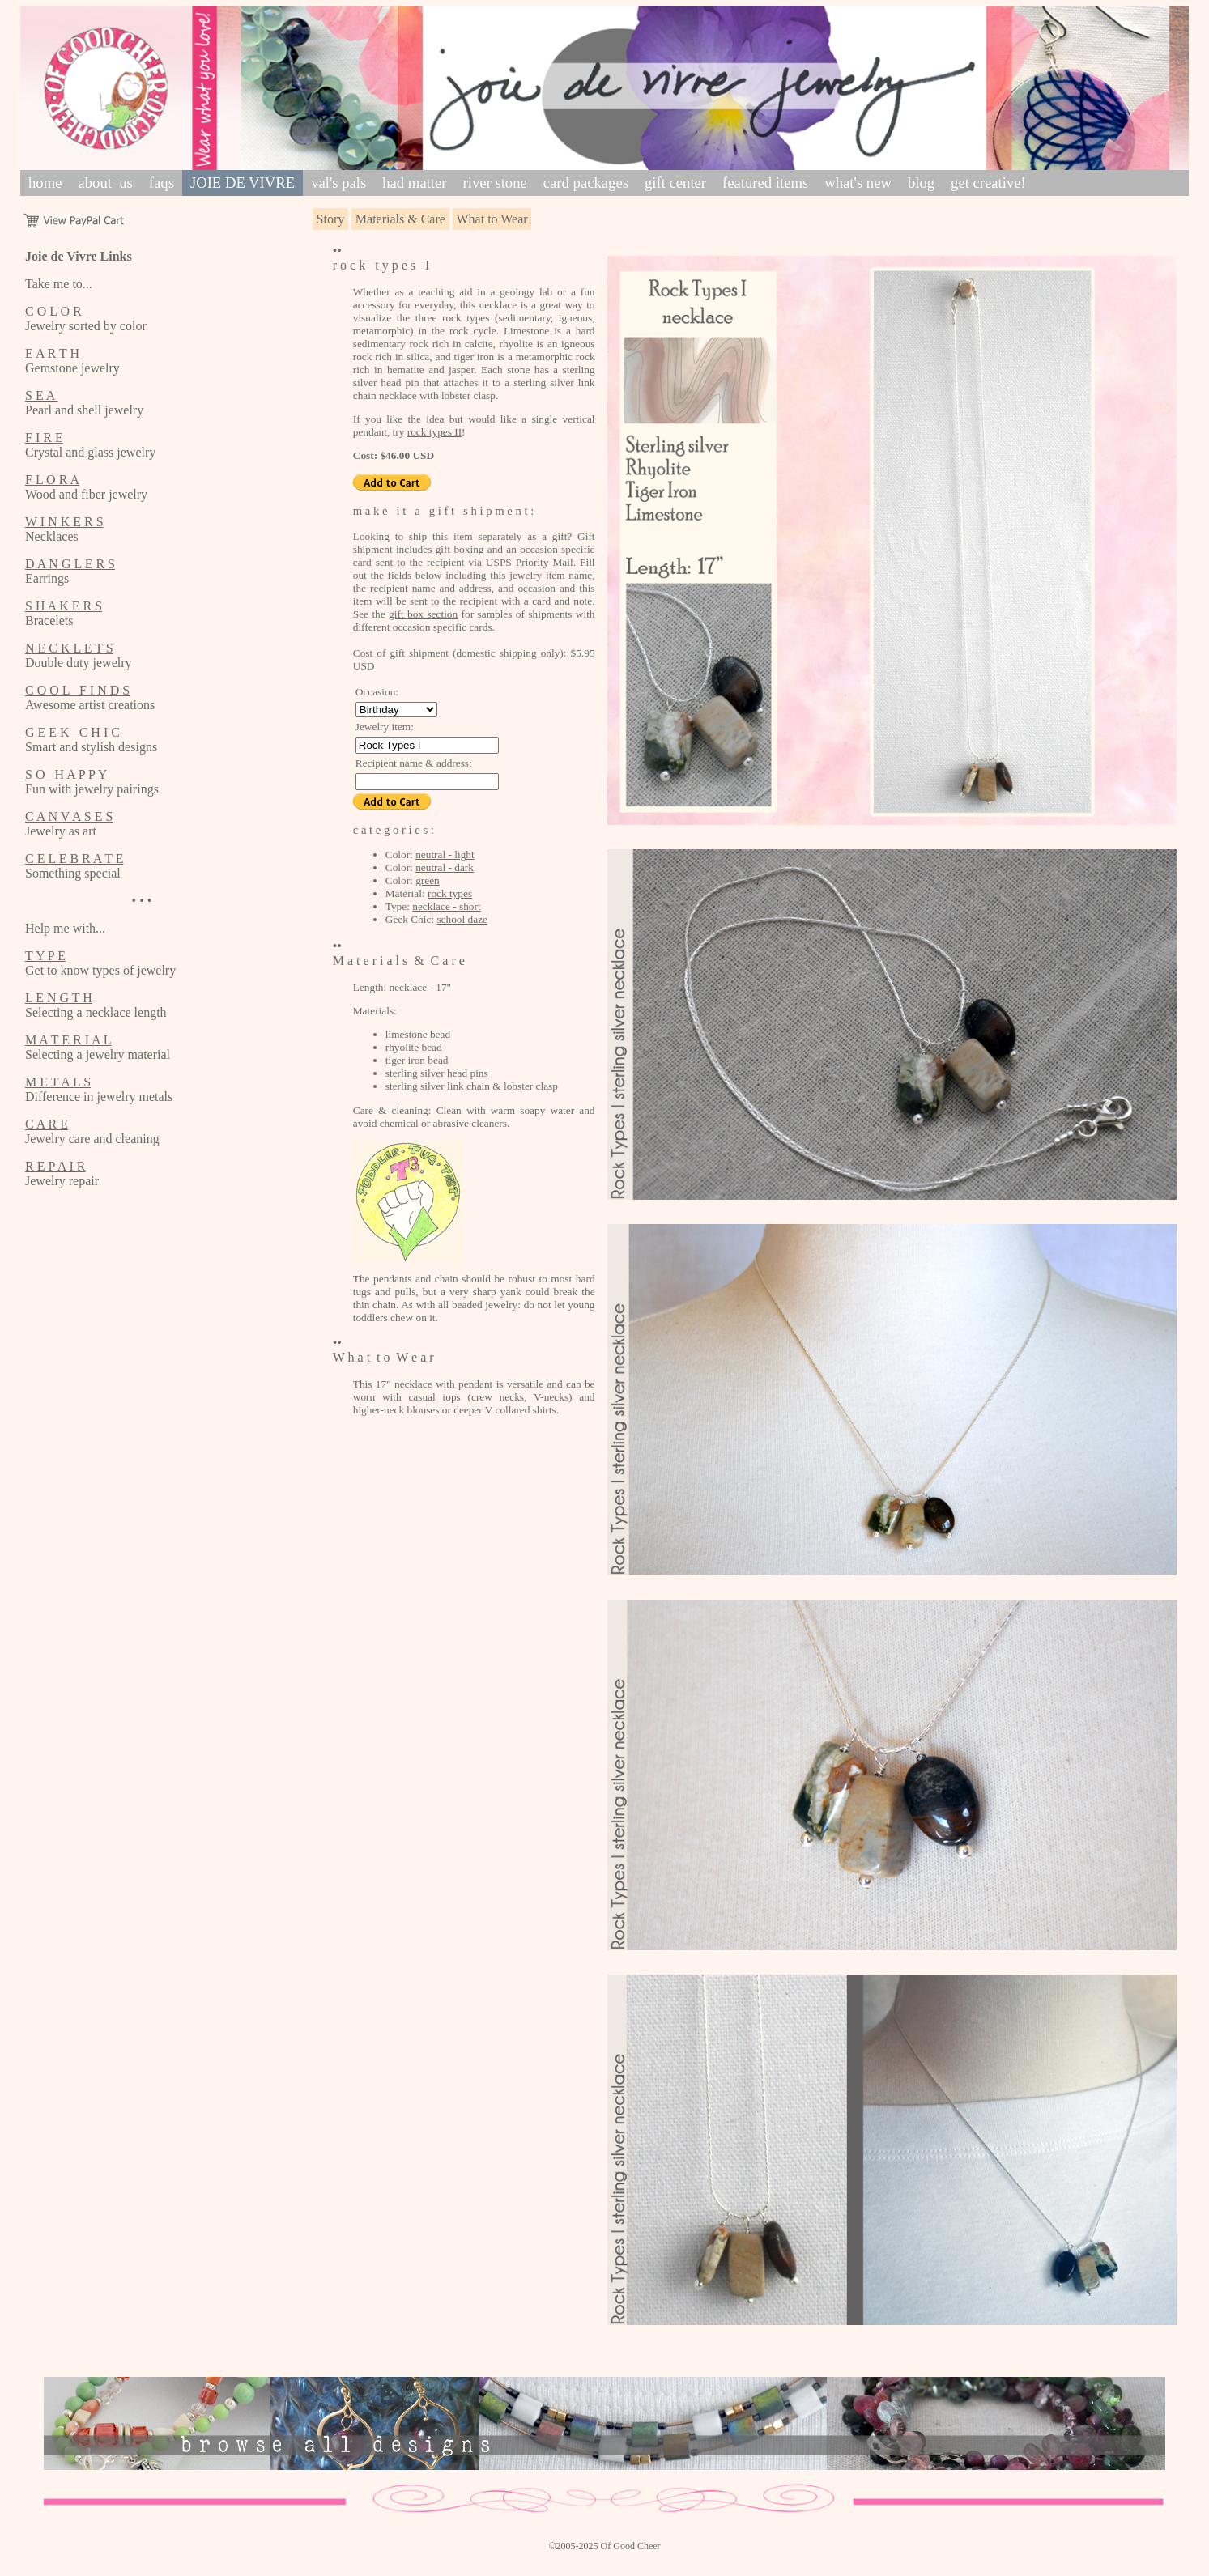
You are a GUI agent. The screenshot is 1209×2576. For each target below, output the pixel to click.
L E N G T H (58, 998)
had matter (414, 182)
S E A (41, 395)
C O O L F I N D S (77, 690)
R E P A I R (55, 1166)
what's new (858, 182)
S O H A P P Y (66, 774)
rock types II (434, 432)
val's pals (338, 182)
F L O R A (52, 480)
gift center (675, 182)
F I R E (44, 437)
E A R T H (54, 353)
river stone (495, 182)
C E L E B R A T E (74, 858)
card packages (585, 182)
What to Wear (491, 219)
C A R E (46, 1124)
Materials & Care (400, 219)
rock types (450, 893)
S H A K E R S (63, 606)
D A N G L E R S (70, 564)
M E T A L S (58, 1082)
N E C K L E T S (69, 648)
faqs (161, 182)
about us (105, 182)
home (45, 182)
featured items (765, 182)
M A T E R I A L (68, 1040)
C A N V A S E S (69, 816)
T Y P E (45, 956)
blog (921, 182)
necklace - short (446, 906)
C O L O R (53, 311)
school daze (461, 919)
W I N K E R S (64, 522)
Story (331, 219)
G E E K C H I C (72, 732)
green (427, 880)
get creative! (988, 182)
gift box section (423, 614)
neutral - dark (444, 867)
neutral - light (445, 854)
